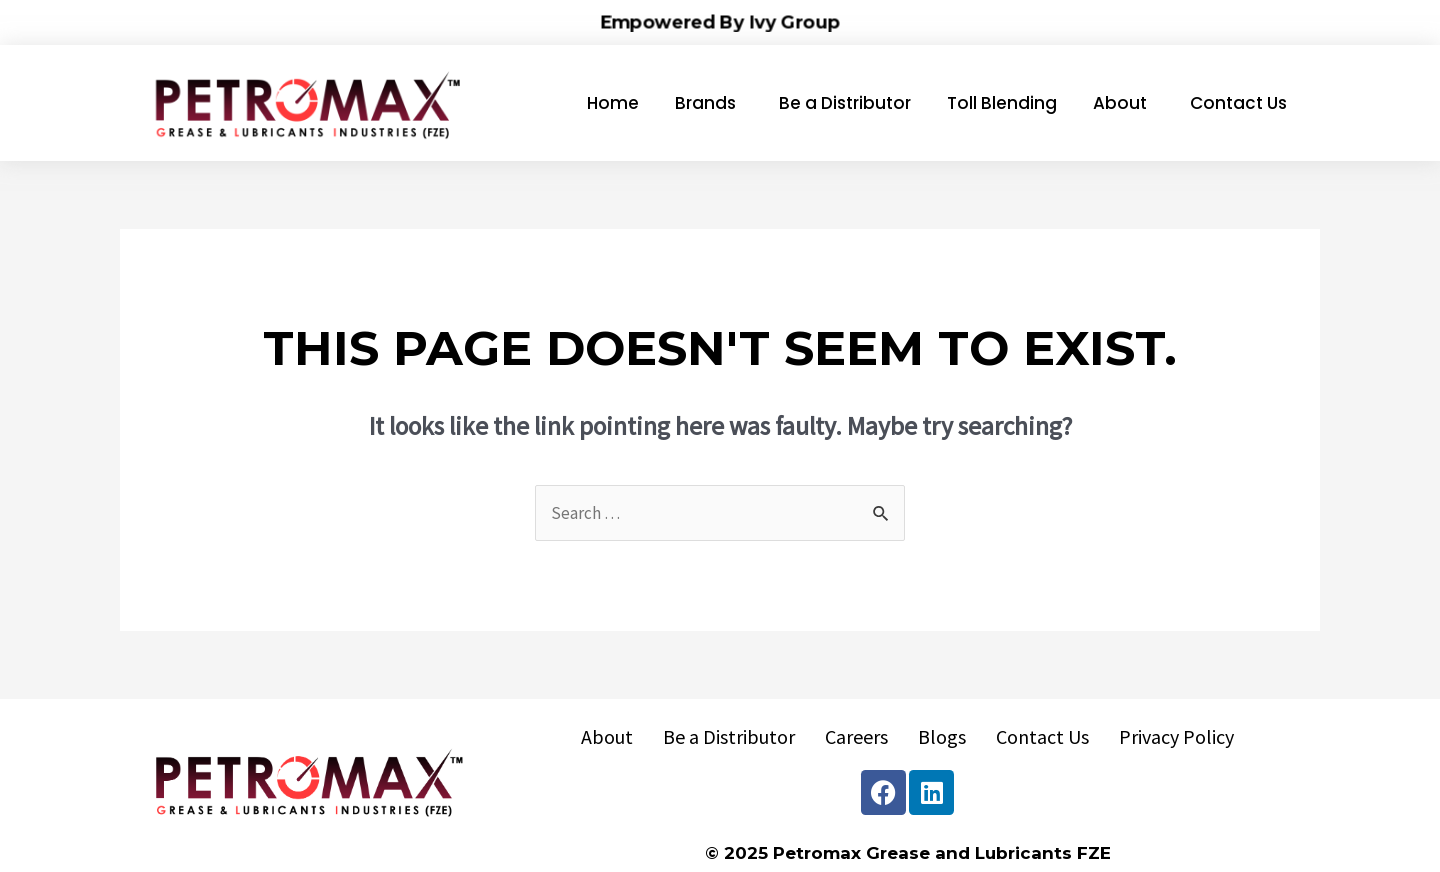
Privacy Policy (1176, 736)
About (607, 736)
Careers (856, 736)
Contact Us (1042, 736)
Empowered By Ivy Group (719, 21)
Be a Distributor (729, 736)
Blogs (942, 736)
